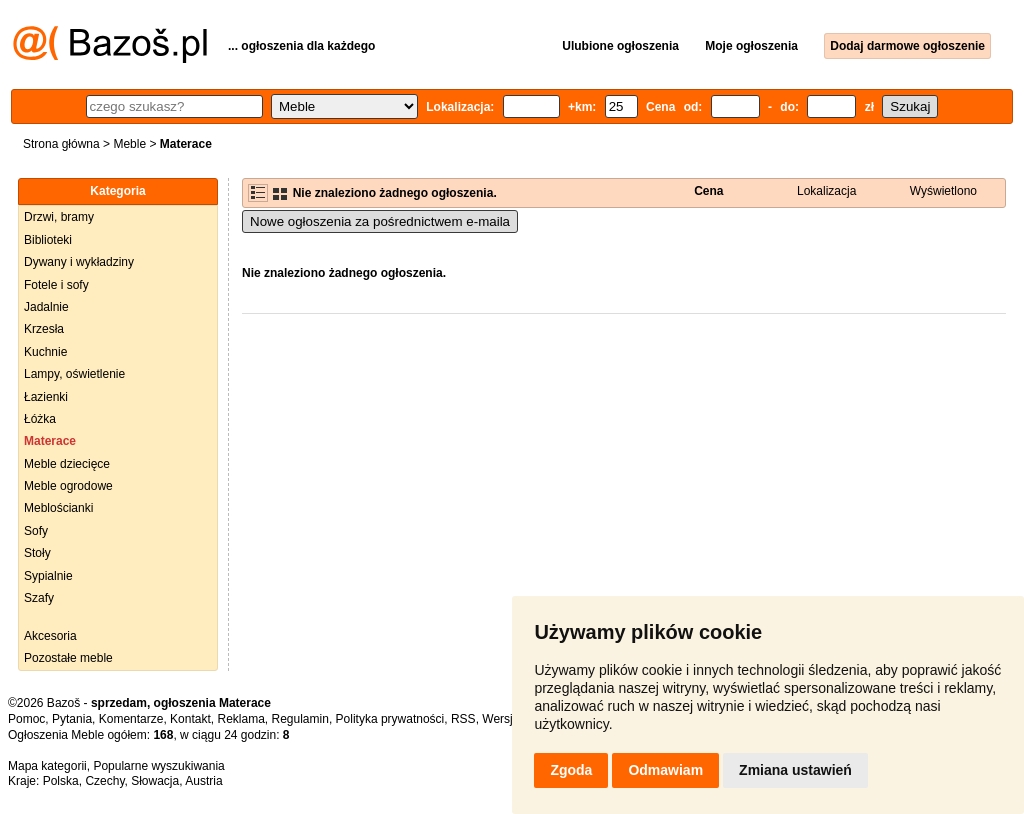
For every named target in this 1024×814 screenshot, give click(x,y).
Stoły (37, 553)
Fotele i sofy (56, 285)
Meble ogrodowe (68, 486)
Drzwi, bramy (59, 217)
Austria (203, 781)
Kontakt (190, 719)
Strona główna (61, 144)
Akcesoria (50, 636)
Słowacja (155, 781)
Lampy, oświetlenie (74, 374)
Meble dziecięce (67, 464)
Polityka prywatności (390, 719)
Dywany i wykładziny (79, 262)
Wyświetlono (943, 191)
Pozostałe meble (68, 658)
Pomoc (26, 719)
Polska (61, 781)
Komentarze (131, 719)
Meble (129, 144)
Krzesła (44, 329)
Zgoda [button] (571, 770)
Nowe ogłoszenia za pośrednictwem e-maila (380, 221)
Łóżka (40, 419)
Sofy (36, 531)
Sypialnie (48, 576)
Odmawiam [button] (665, 770)
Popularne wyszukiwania (158, 766)
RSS (463, 719)
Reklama (240, 719)
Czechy (104, 781)
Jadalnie (46, 307)
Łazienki (46, 397)
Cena (708, 191)
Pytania (72, 719)
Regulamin (300, 719)
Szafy (39, 598)
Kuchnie (45, 352)
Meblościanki (58, 508)
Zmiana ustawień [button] (795, 770)
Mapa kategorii (47, 766)
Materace (50, 441)
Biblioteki (48, 240)
